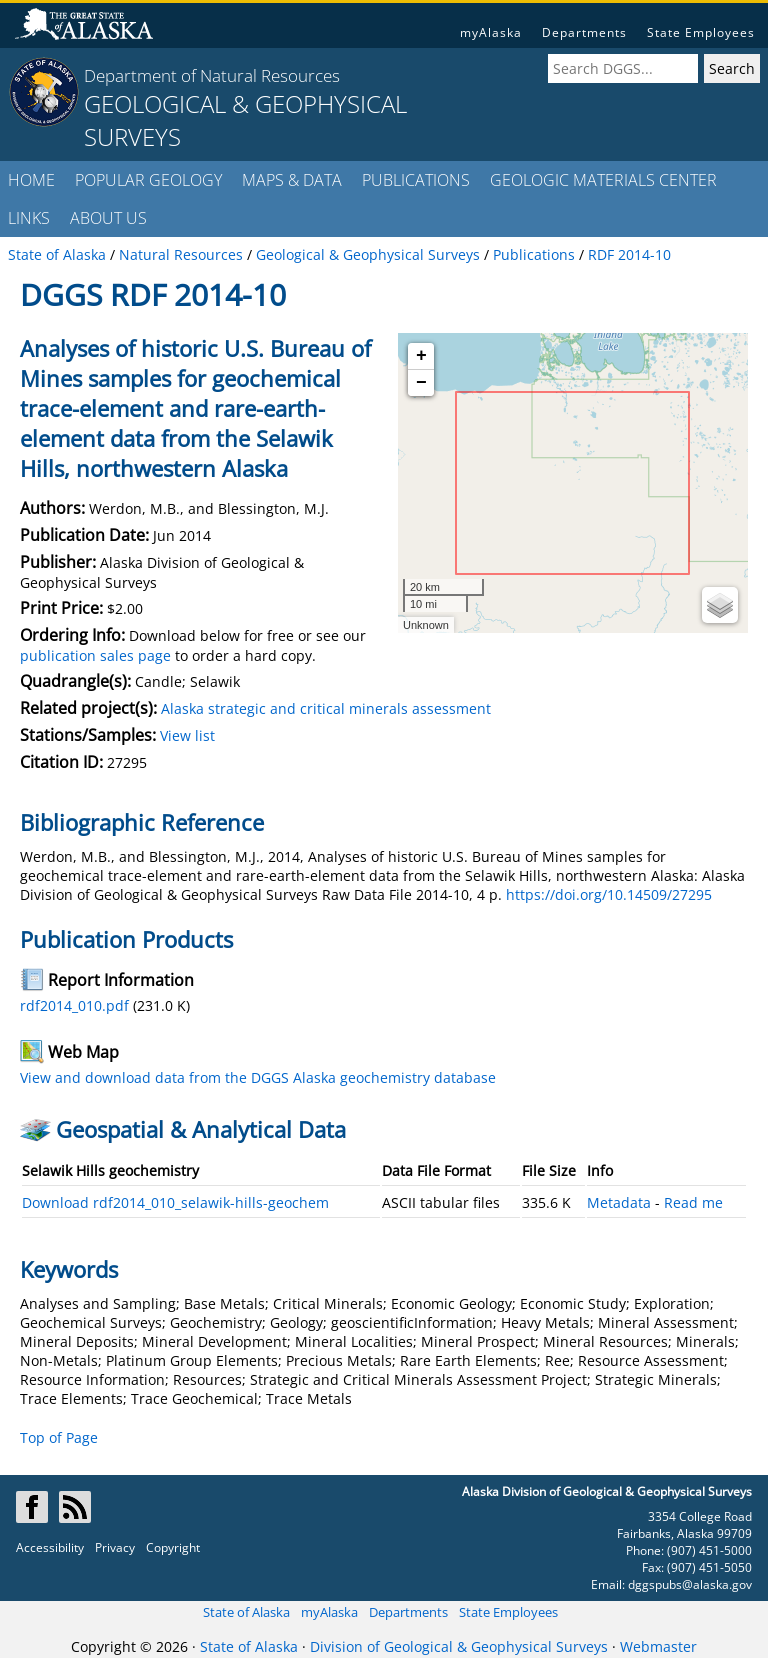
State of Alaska (246, 1612)
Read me (693, 1202)
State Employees (701, 32)
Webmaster (658, 1646)
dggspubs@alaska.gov (690, 1584)
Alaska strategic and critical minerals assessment (326, 708)
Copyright (173, 1547)
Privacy (115, 1547)
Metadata (619, 1202)
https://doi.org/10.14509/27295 (609, 894)
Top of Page (59, 1437)
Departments (584, 32)
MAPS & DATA (292, 180)
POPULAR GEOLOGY (148, 180)
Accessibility (50, 1547)
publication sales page (95, 655)
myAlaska (491, 32)
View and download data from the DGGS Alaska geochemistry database (258, 1077)
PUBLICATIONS (416, 180)
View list (187, 735)
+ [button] (421, 356)
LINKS (29, 218)
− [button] (421, 383)
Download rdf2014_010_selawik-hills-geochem (175, 1202)
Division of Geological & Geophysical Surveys (459, 1646)
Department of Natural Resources (212, 75)
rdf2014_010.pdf (74, 1005)
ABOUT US (108, 218)
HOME (31, 180)
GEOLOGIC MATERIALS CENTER (603, 180)
